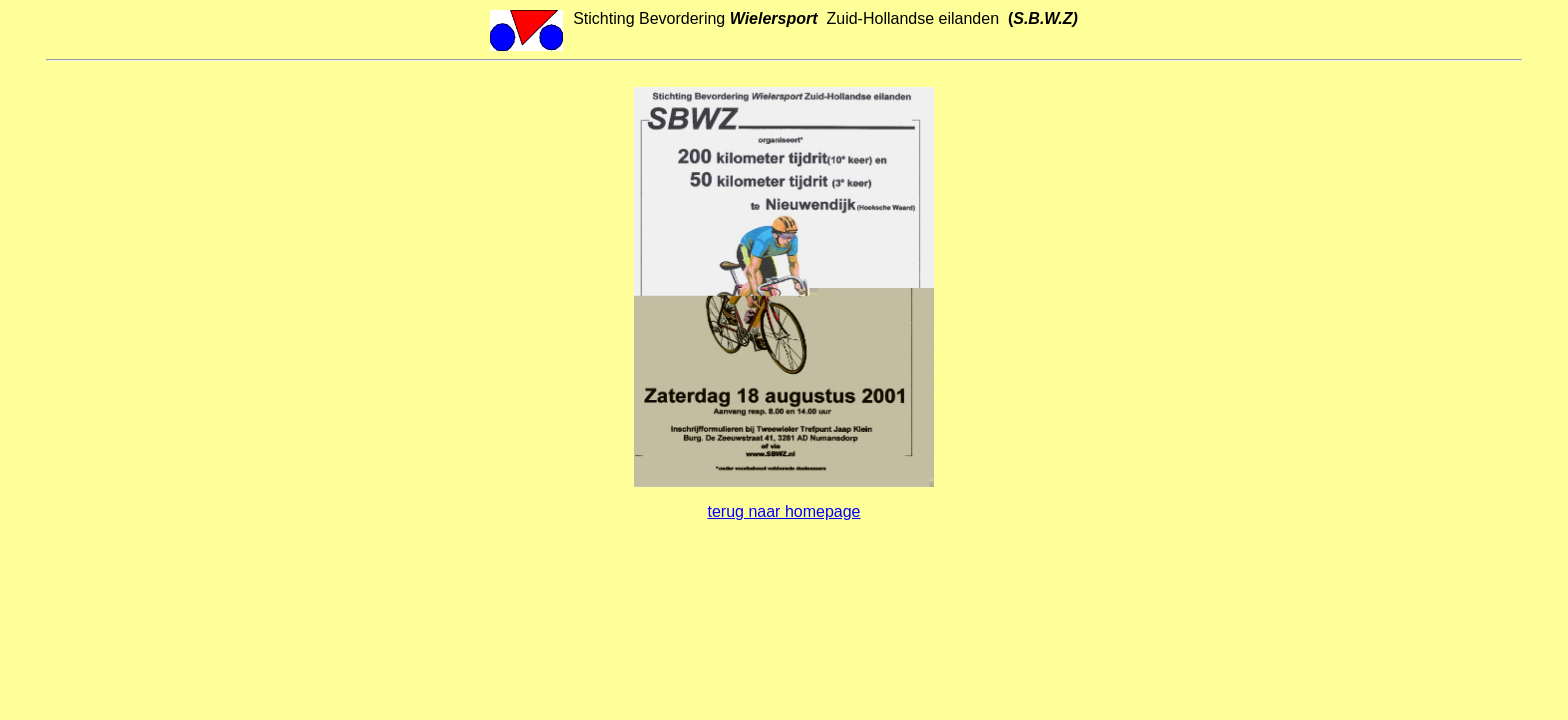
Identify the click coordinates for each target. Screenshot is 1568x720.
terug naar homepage (784, 511)
